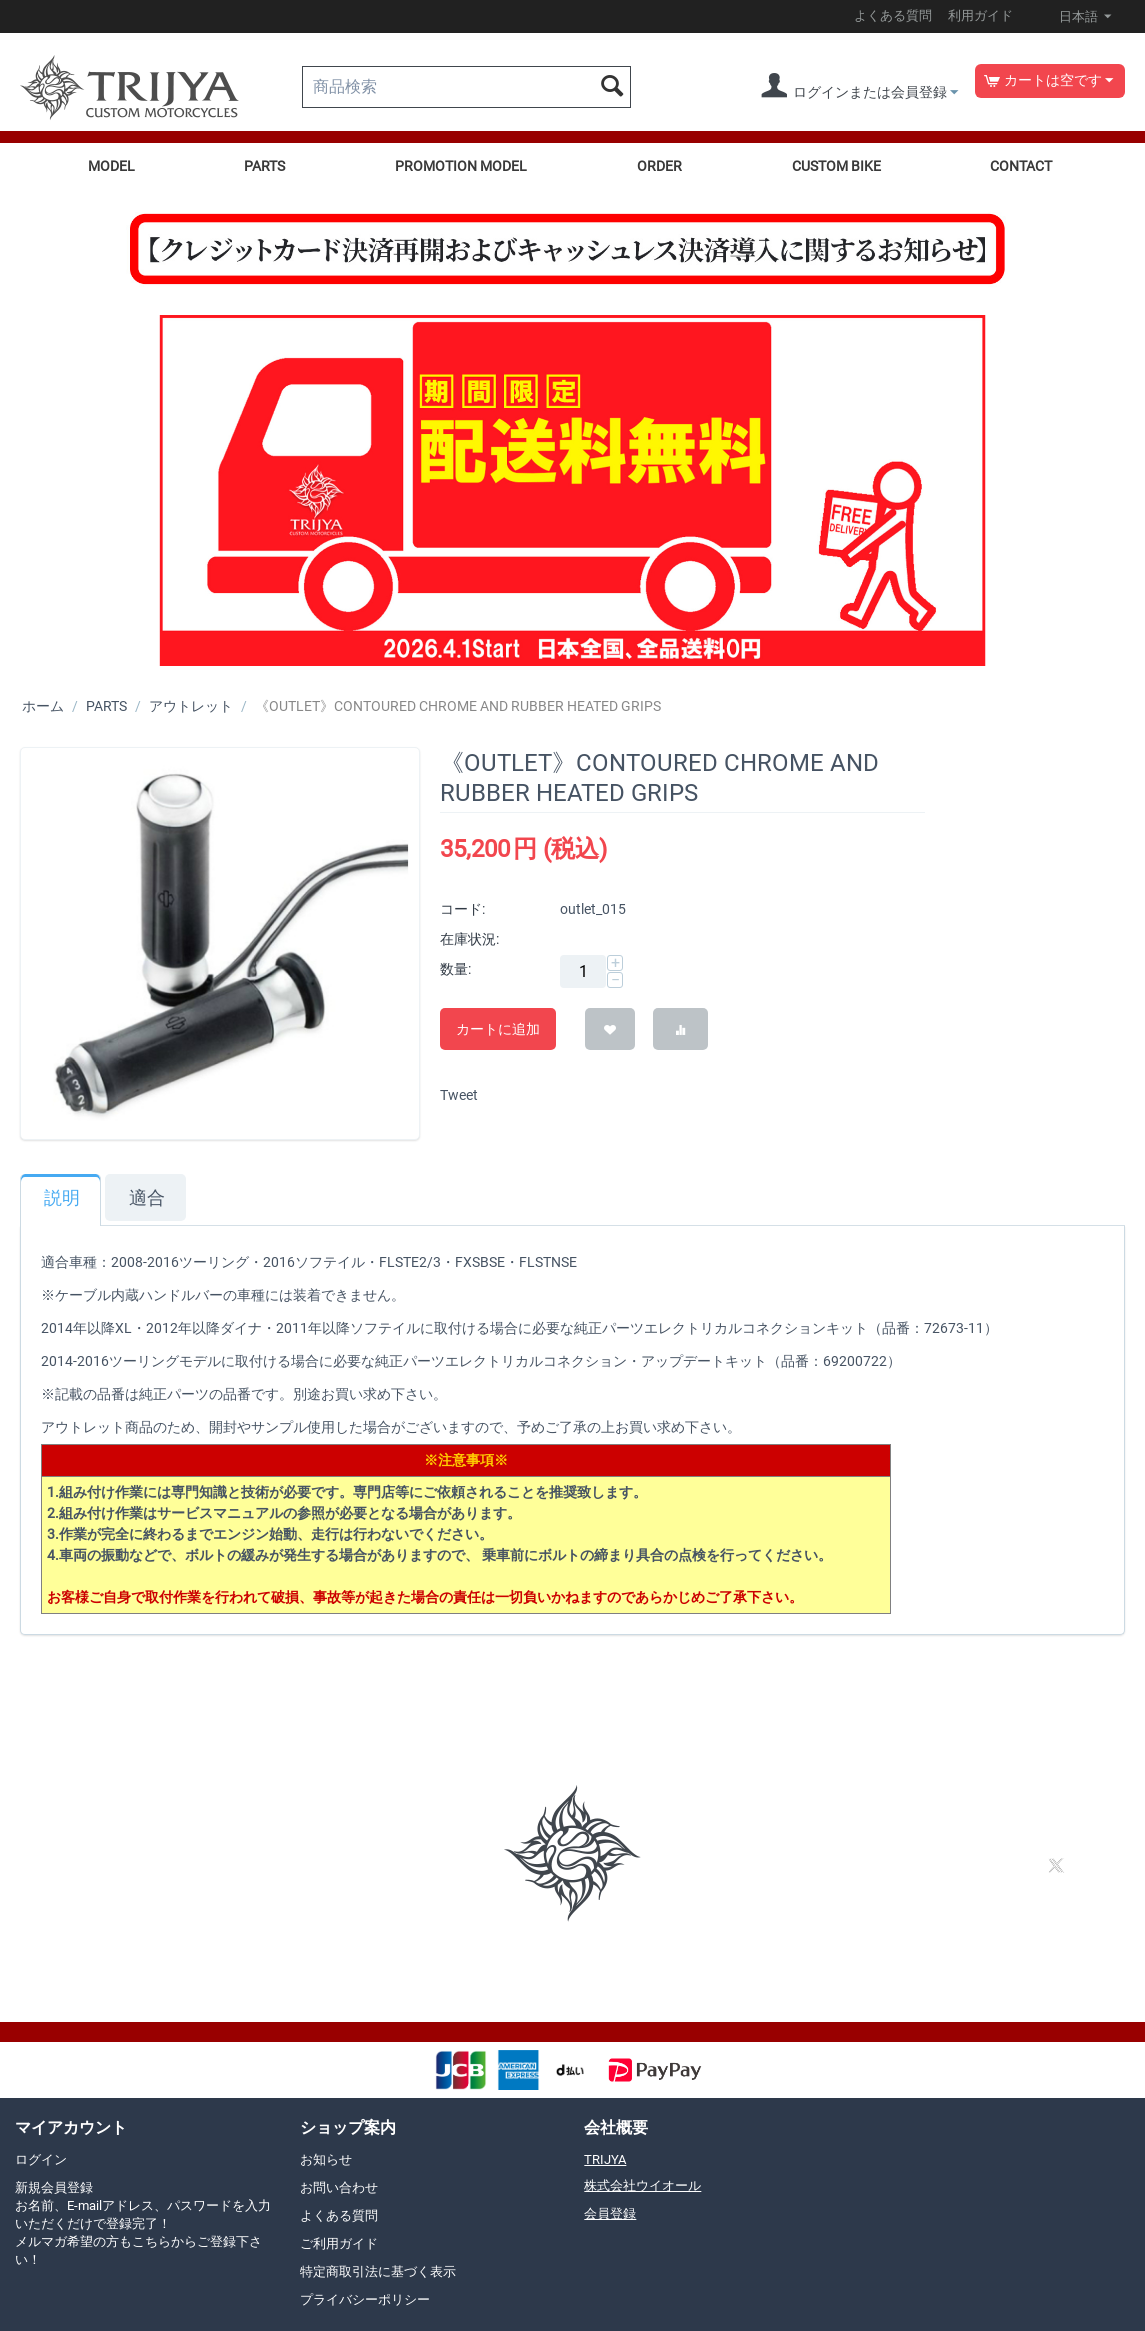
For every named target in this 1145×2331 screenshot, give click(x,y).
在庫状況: (469, 939)
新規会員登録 (143, 2223)
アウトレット (191, 706)
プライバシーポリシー (365, 2299)
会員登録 (610, 2213)
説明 (62, 1198)
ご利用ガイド (339, 2243)
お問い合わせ (339, 2187)
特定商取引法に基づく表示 (378, 2271)
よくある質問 (893, 15)
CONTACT (1021, 166)
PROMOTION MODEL (461, 166)
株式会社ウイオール (642, 2185)
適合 (147, 1198)
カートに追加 (498, 1029)
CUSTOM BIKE (836, 166)
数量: (455, 969)
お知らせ (326, 2159)
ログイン (41, 2159)
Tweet (459, 1095)
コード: (462, 909)
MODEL (111, 166)
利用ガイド (980, 15)
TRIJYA (605, 2159)
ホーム (43, 706)
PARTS (264, 166)
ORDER (659, 166)
